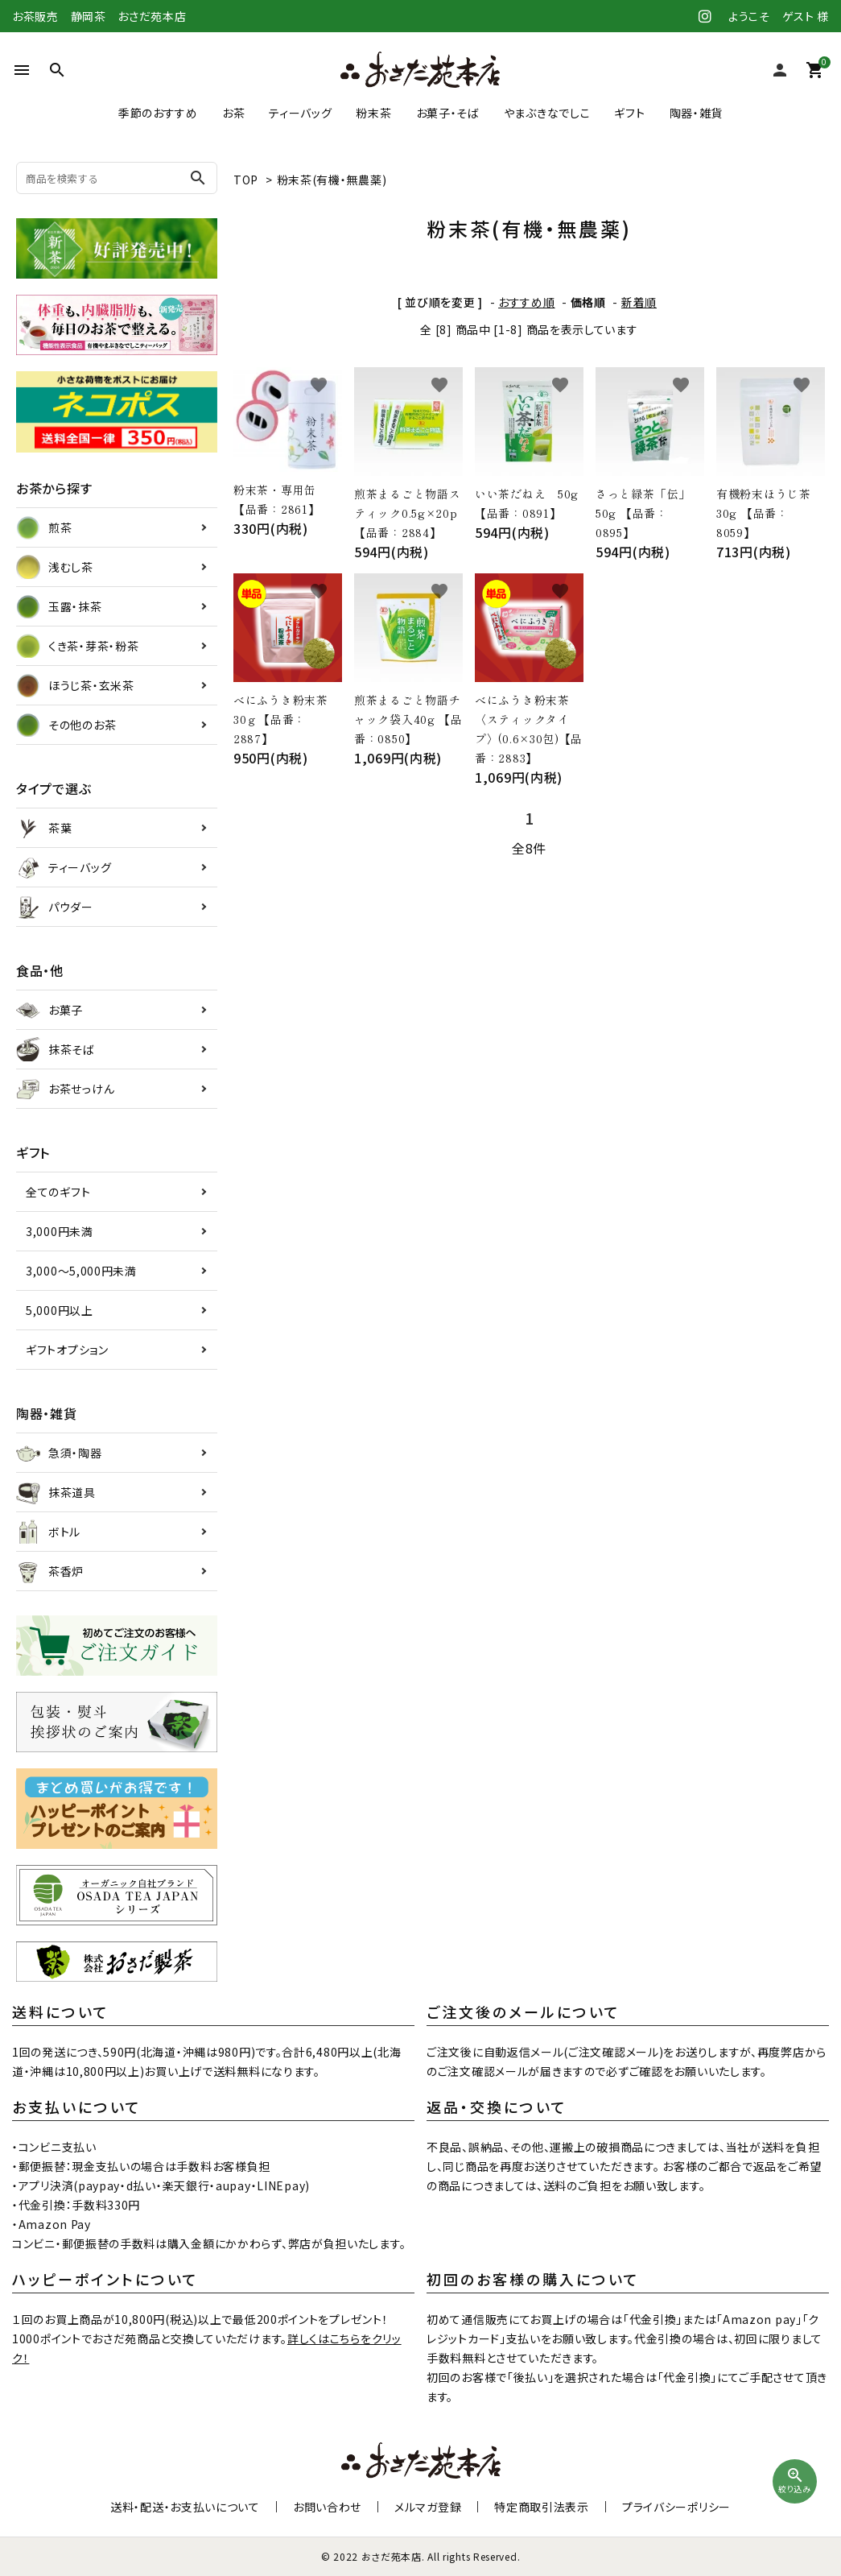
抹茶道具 (56, 1492)
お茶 (233, 113)
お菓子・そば (448, 113)
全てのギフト (58, 1192)
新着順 (639, 302)
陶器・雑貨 (697, 113)
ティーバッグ (300, 113)
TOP (245, 180)
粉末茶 (373, 113)
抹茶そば (55, 1049)
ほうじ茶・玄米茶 (75, 685)
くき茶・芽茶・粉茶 (77, 646)
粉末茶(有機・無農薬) (332, 180)
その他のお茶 (66, 725)
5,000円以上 (59, 1310)
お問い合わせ (327, 2507)
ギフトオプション (67, 1350)
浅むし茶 (54, 567)
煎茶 (44, 527)
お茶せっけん (65, 1089)
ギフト (629, 113)
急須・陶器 (59, 1453)
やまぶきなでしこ (547, 113)
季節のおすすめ (158, 113)
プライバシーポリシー (676, 2507)
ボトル (48, 1532)
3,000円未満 (59, 1231)
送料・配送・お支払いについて (185, 2507)
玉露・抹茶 (59, 606)
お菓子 (49, 1010)
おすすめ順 (526, 302)
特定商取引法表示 (541, 2507)
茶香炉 (50, 1571)
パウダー (54, 907)
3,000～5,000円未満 (81, 1271)
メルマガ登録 (427, 2507)
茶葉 (44, 828)
